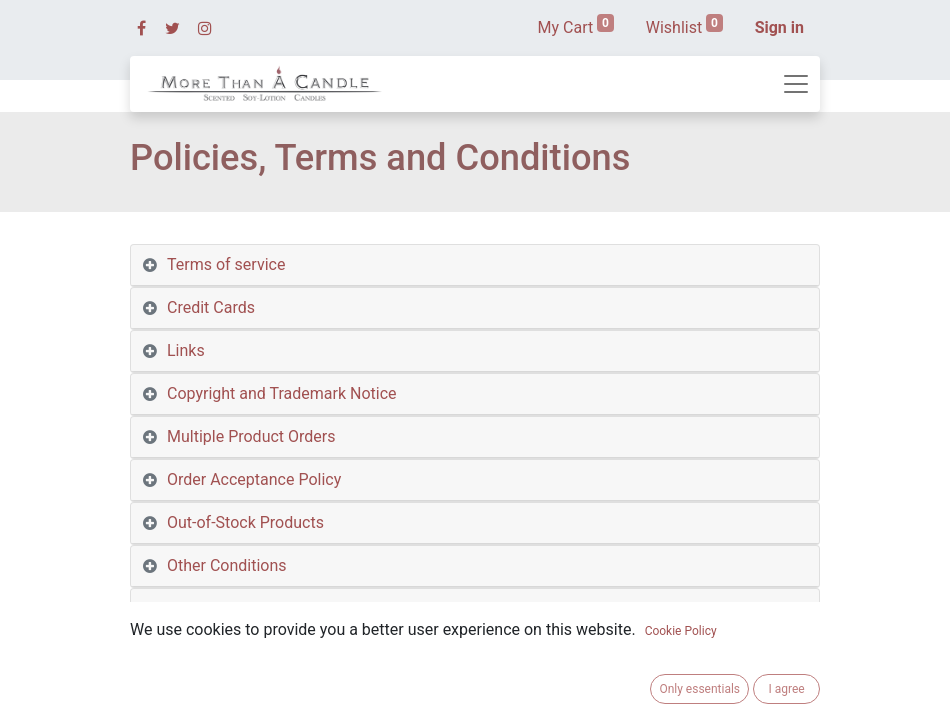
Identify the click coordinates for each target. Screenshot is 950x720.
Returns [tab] (194, 694)
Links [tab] (186, 350)
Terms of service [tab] (226, 264)
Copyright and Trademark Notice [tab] (282, 393)
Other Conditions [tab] (227, 565)
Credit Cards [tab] (211, 307)
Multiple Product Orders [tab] (251, 436)
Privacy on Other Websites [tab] (260, 651)
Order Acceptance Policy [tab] (254, 479)
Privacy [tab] (193, 608)
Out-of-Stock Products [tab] (245, 522)
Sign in (779, 27)
